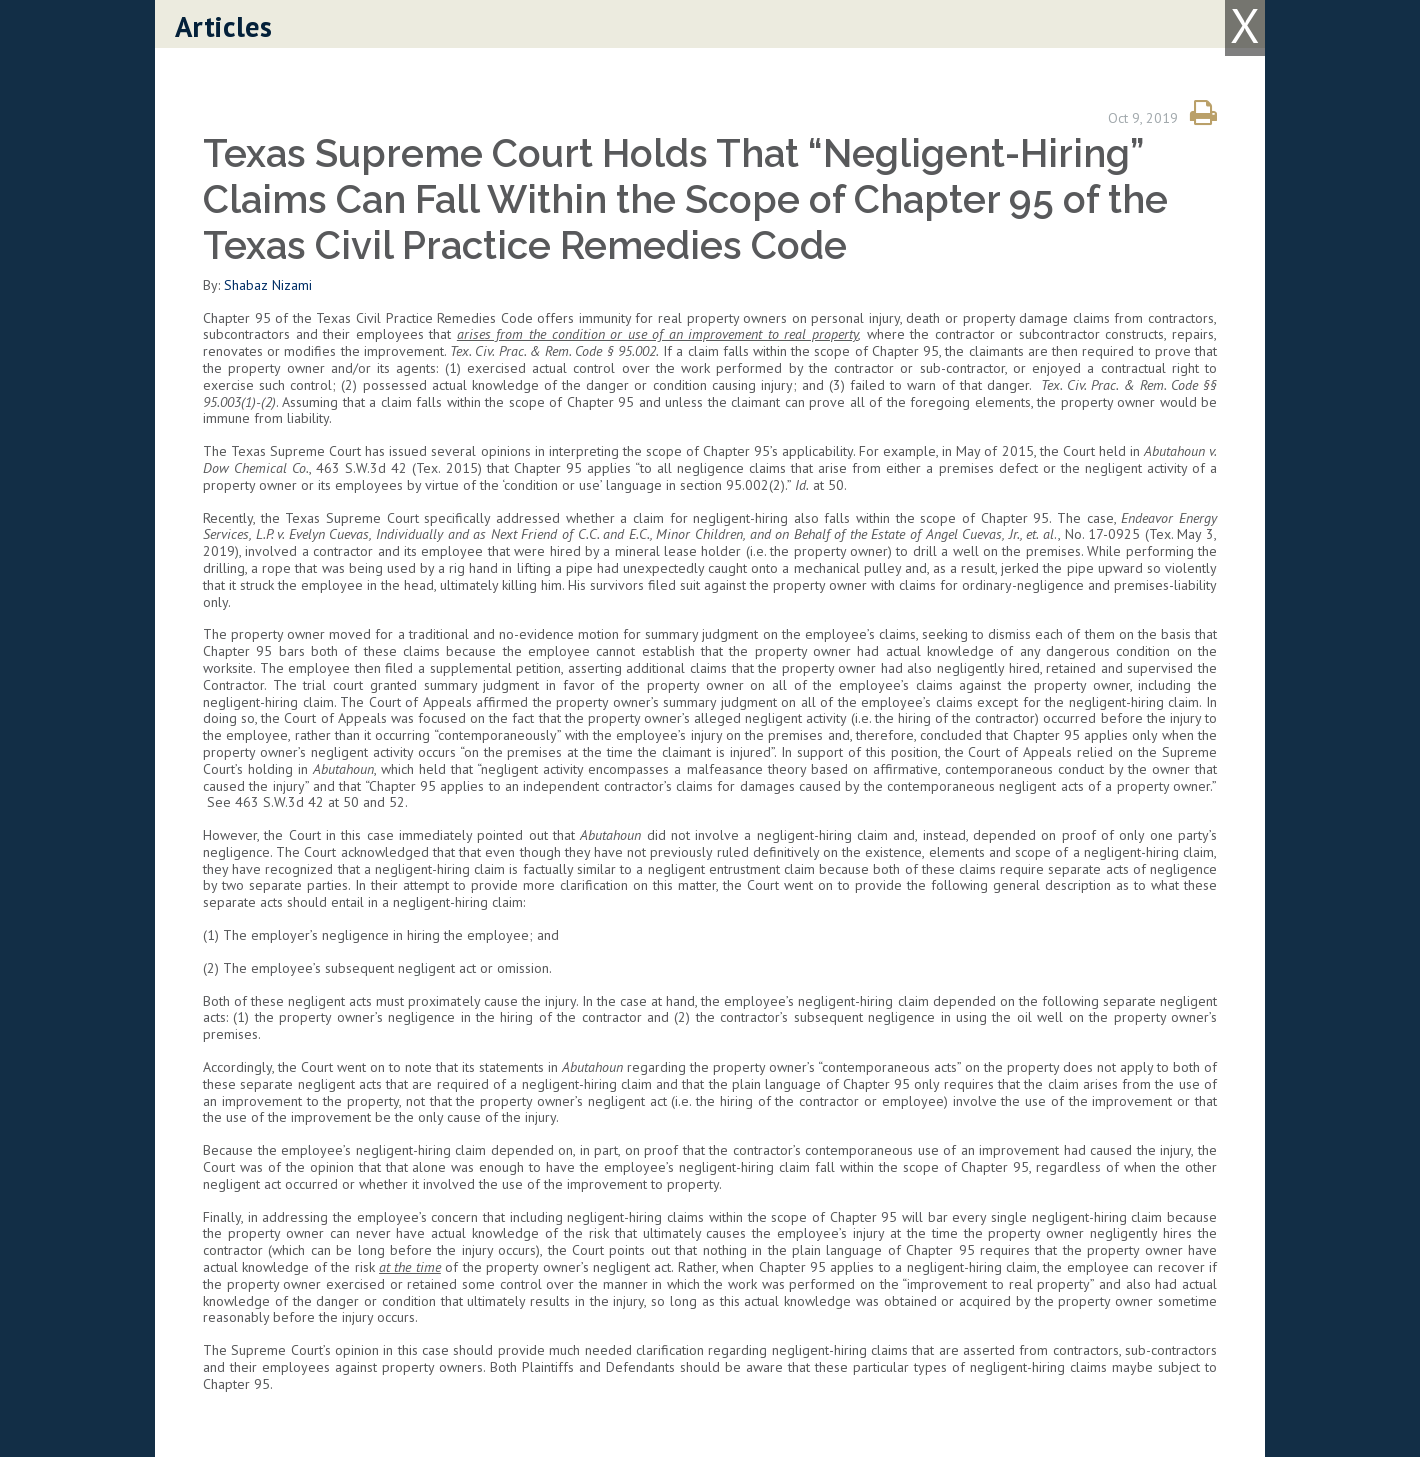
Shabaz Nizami (268, 285)
